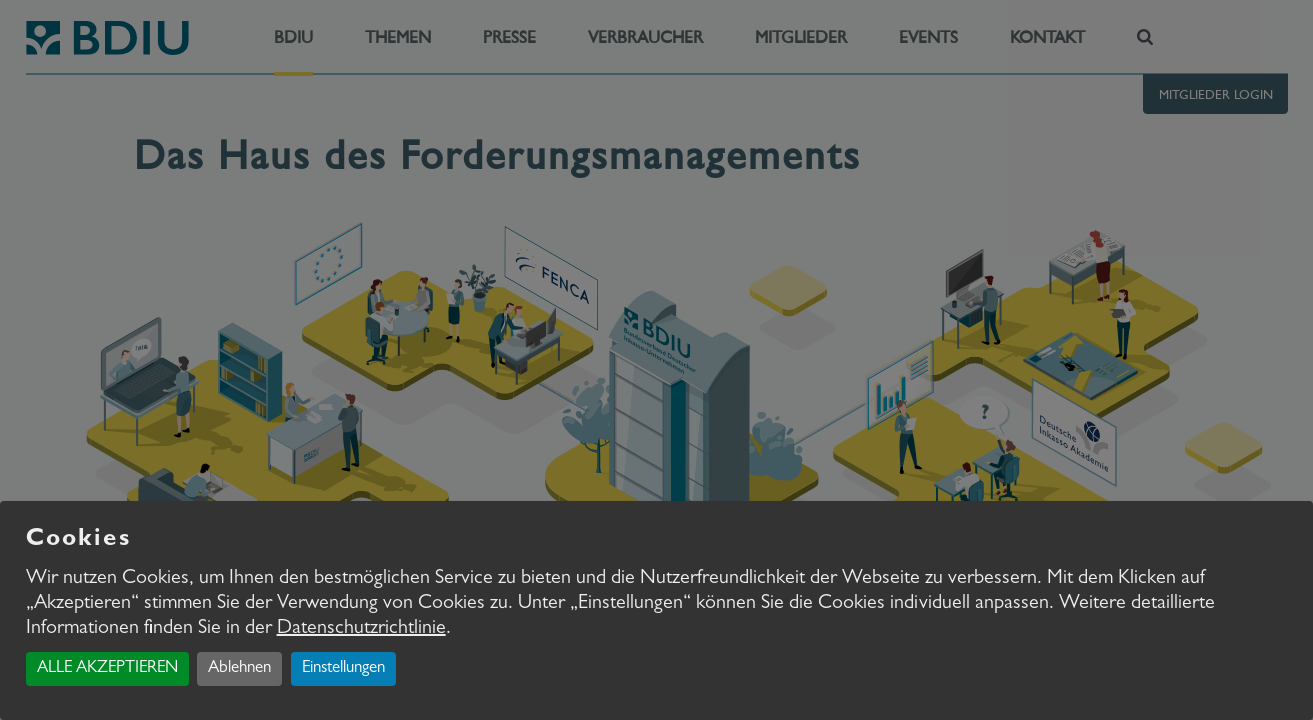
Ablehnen (239, 668)
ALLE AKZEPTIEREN (107, 668)
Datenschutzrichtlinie (361, 629)
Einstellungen (343, 668)
